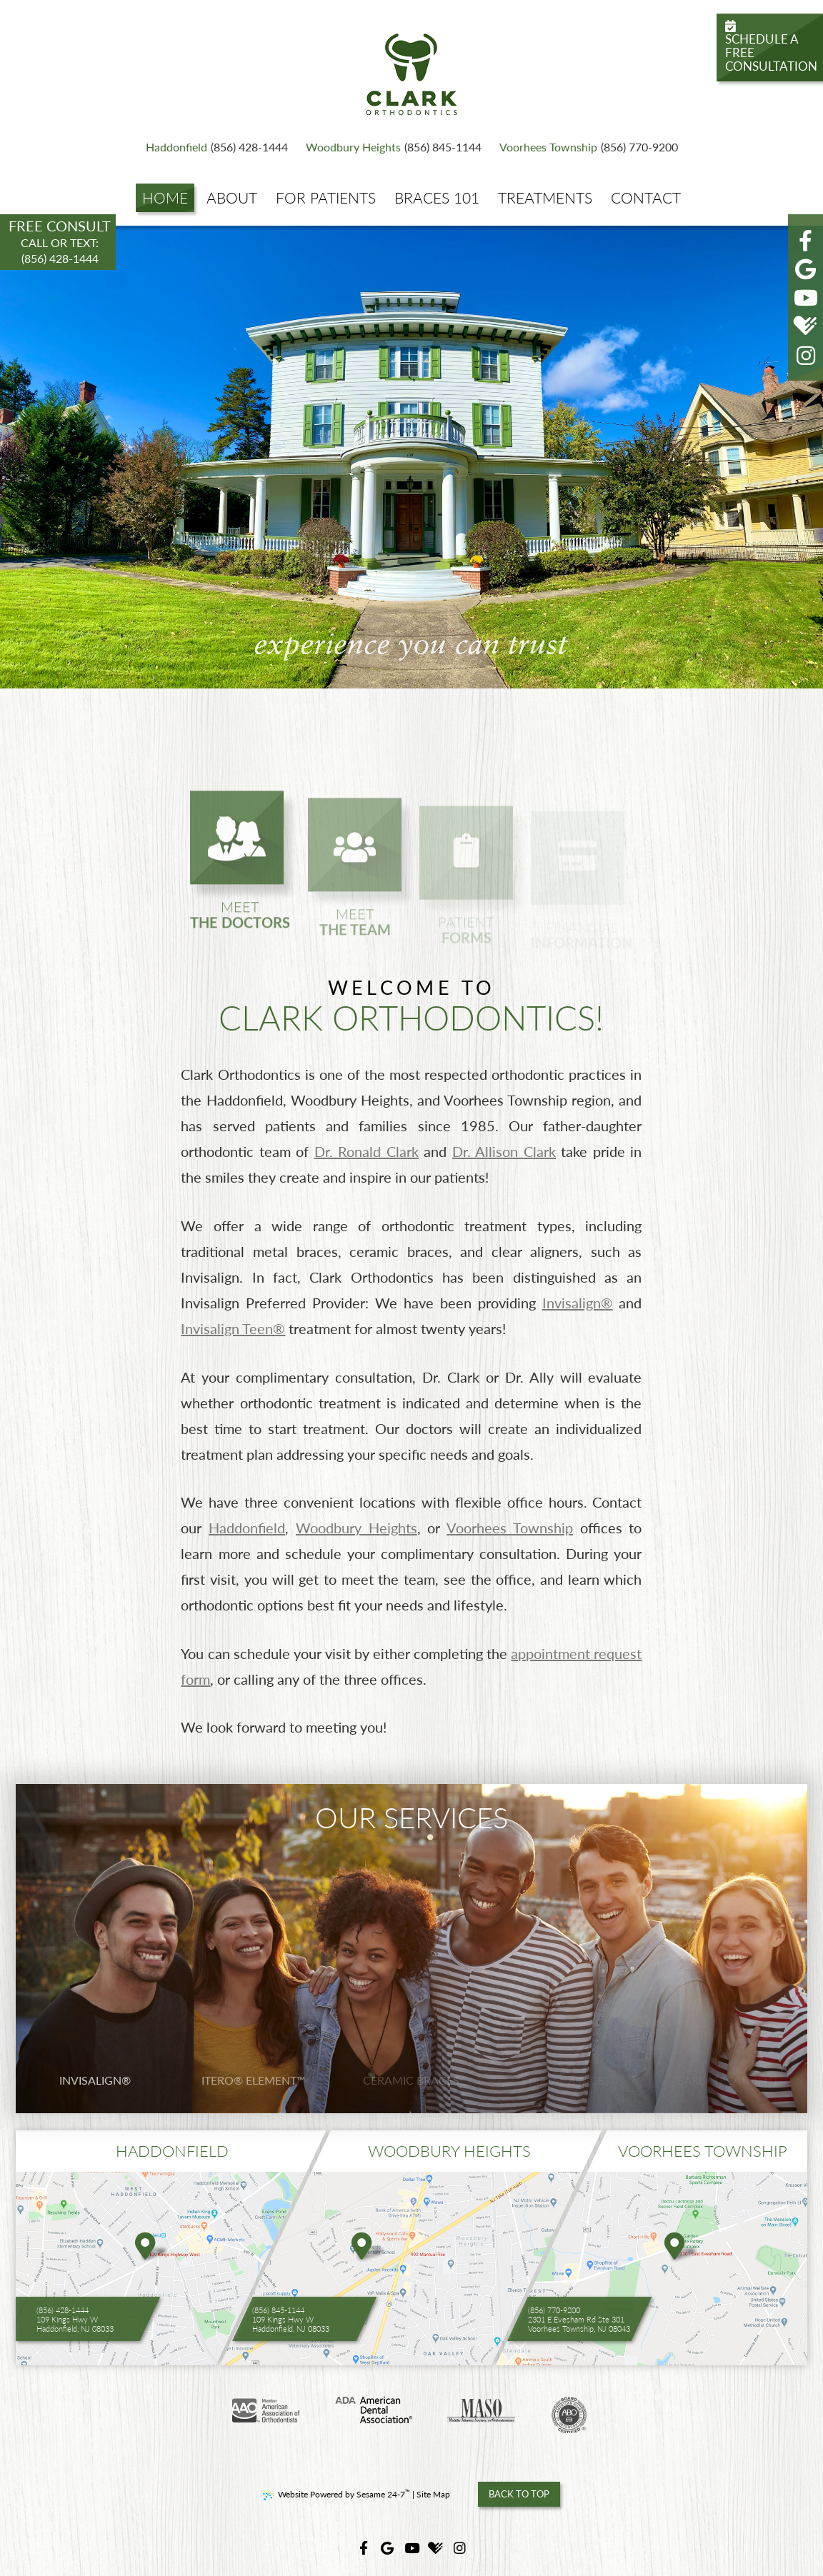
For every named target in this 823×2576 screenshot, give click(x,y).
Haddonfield (176, 147)
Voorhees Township (548, 147)
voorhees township (702, 2150)
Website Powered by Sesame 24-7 (336, 2494)
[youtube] (805, 297)
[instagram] (805, 355)
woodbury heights (449, 2150)
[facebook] (805, 240)
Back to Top (519, 2494)
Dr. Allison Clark (504, 1151)
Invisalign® (577, 1302)
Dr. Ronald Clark (366, 1151)
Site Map (433, 2494)
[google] (805, 268)
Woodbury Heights (353, 147)
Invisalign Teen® (233, 1328)
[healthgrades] (805, 326)
